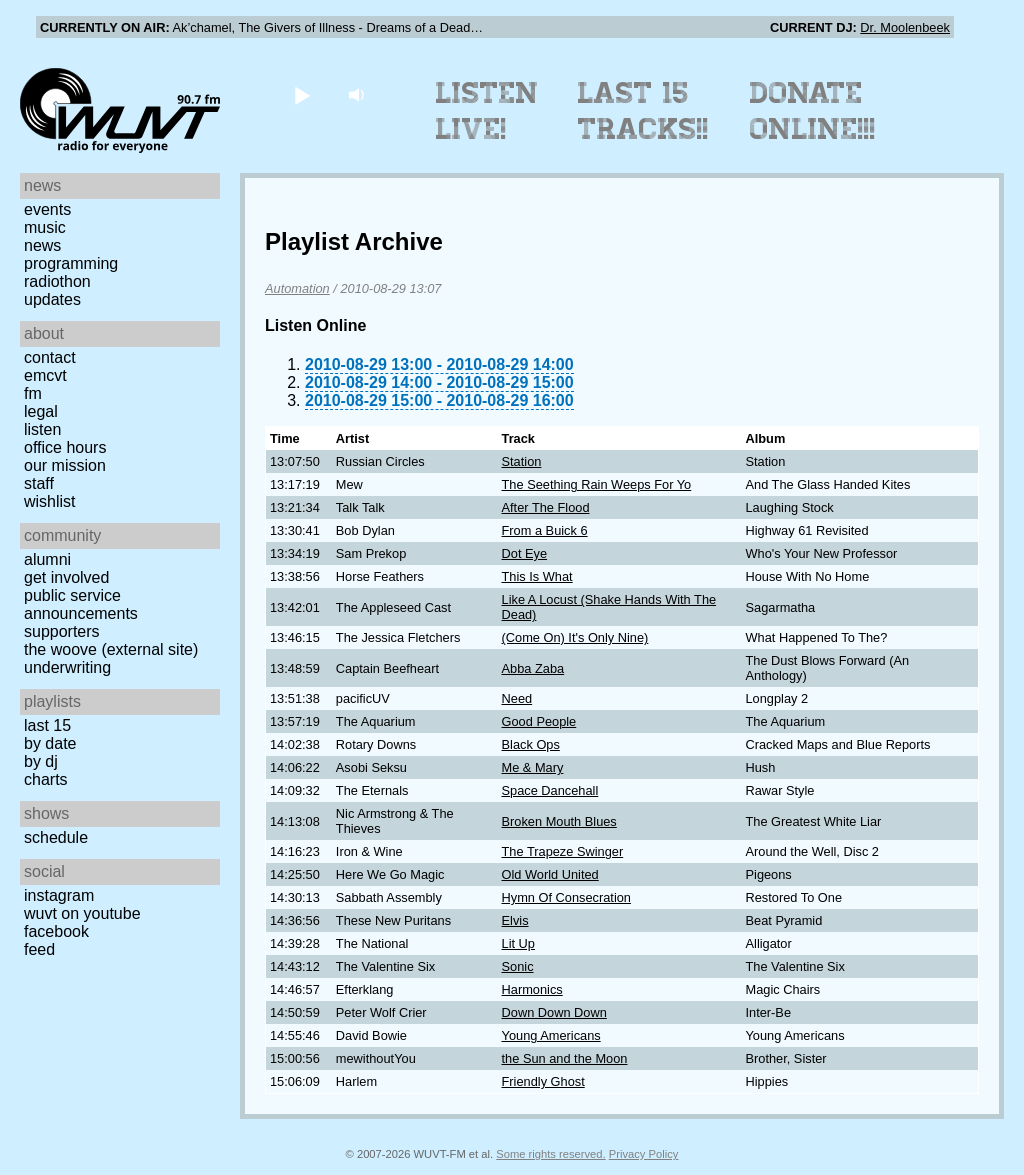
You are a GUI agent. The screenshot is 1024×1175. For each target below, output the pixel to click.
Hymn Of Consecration (566, 897)
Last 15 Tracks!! (643, 111)
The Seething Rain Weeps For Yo (597, 484)
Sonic (518, 966)
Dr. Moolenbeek (905, 27)
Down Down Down (554, 1012)
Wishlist (50, 501)
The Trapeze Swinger (563, 851)
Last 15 (47, 725)
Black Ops (531, 744)
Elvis (515, 920)
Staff (39, 483)
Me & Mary (533, 767)
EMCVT (45, 375)
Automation (297, 288)
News (42, 245)
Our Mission (65, 465)
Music (45, 227)
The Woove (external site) (111, 649)
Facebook (56, 931)
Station (522, 461)
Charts (46, 779)
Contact (50, 357)
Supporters (62, 631)
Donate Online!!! (813, 111)
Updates (52, 299)
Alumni (47, 559)
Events (47, 209)
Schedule (56, 837)
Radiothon (57, 281)
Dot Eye (525, 553)
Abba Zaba (533, 668)
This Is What (537, 576)
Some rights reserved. (550, 1154)
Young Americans (551, 1035)
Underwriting (67, 667)
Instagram (59, 895)
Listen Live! (487, 111)
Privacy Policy (644, 1154)
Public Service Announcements (81, 604)
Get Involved (66, 577)
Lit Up (518, 943)
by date (50, 743)
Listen (42, 429)
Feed (39, 949)
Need (517, 698)
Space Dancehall (550, 790)
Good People (539, 721)
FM (33, 393)
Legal (41, 411)
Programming (71, 263)
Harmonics (532, 989)
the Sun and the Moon (565, 1058)
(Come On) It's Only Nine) (575, 637)
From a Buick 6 (545, 530)
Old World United (550, 874)
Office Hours (65, 447)
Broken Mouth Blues (559, 821)
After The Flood (546, 507)
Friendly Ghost (543, 1081)
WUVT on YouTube (82, 913)
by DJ (41, 761)
